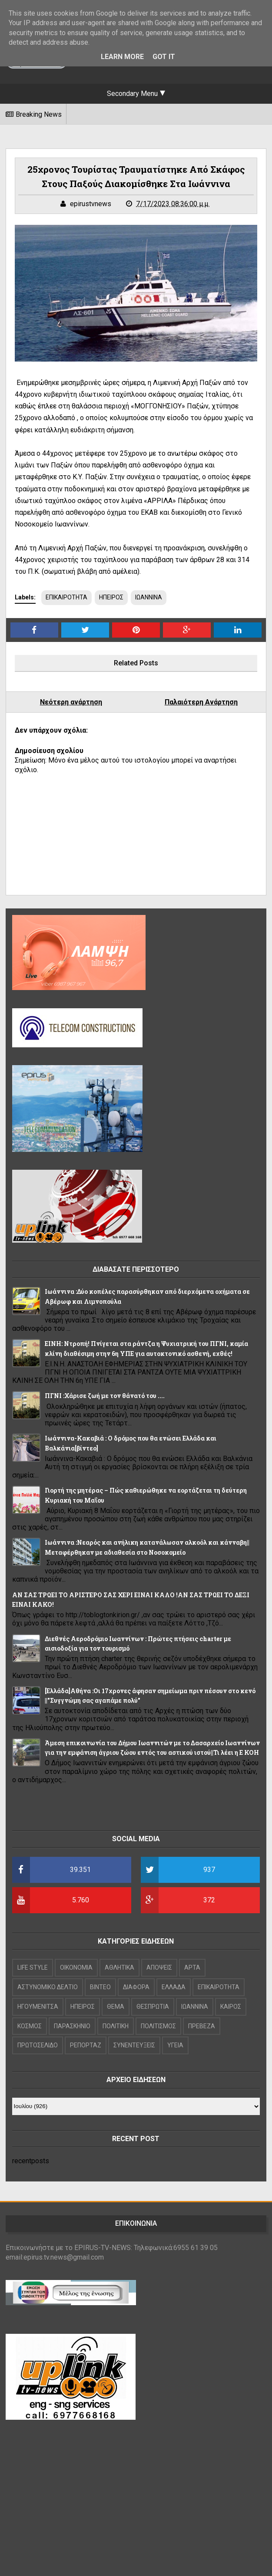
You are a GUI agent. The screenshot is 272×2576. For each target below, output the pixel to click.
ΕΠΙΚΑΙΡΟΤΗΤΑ (66, 597)
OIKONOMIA (76, 1967)
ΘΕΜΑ (115, 2006)
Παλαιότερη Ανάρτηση (201, 702)
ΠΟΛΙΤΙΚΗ (116, 2026)
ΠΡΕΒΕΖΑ (201, 2026)
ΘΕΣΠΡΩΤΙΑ (152, 2006)
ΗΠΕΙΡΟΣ (111, 597)
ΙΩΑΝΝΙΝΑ (148, 597)
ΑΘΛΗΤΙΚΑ (119, 1967)
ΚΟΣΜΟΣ (29, 2026)
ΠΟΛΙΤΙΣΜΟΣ (158, 2026)
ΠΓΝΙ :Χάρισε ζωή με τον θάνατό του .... (105, 1396)
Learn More (122, 57)
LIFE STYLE (32, 1967)
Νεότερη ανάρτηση (71, 702)
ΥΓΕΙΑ (175, 2045)
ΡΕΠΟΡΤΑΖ (85, 2045)
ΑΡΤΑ (192, 1967)
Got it (164, 57)
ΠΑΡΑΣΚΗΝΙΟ (72, 2026)
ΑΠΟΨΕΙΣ (159, 1967)
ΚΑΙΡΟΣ (230, 2006)
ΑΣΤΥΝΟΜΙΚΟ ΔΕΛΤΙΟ (47, 1987)
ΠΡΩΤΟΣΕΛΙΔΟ (37, 2045)
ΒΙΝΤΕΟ (100, 1987)
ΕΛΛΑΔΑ (174, 1987)
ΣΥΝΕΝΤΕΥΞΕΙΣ (134, 2045)
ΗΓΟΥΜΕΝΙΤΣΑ (37, 2006)
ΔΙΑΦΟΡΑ (136, 1987)
